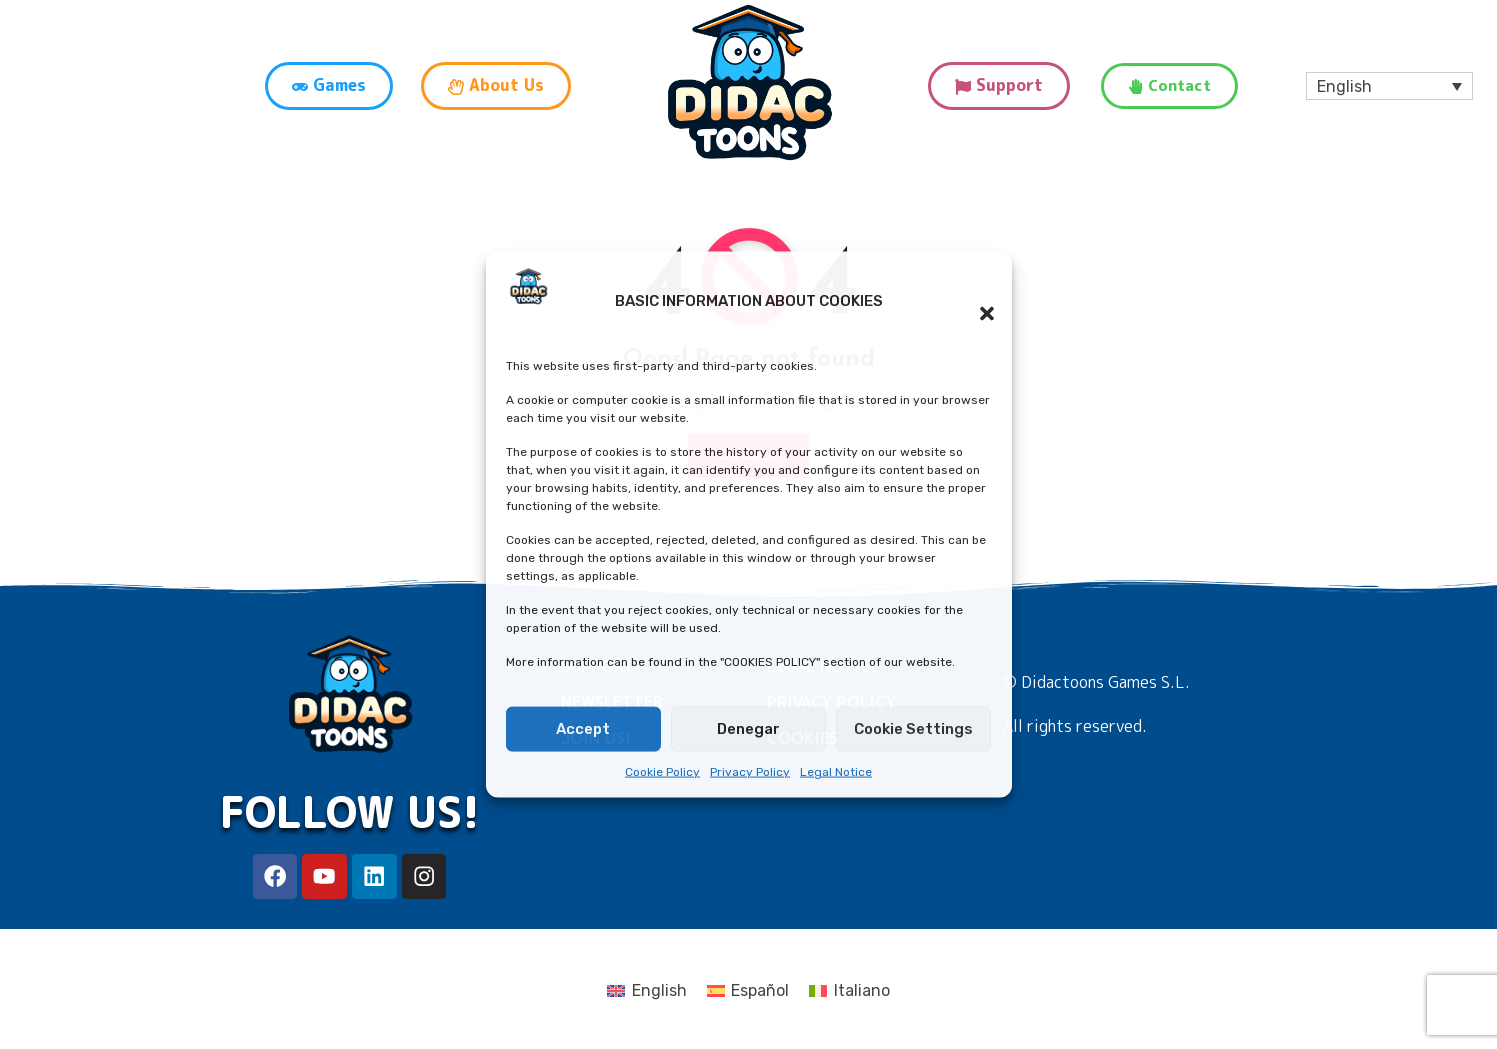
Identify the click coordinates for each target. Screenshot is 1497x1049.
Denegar (748, 729)
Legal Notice (836, 772)
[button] (977, 301)
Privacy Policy (750, 772)
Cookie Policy (662, 772)
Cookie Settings (913, 729)
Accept (583, 729)
